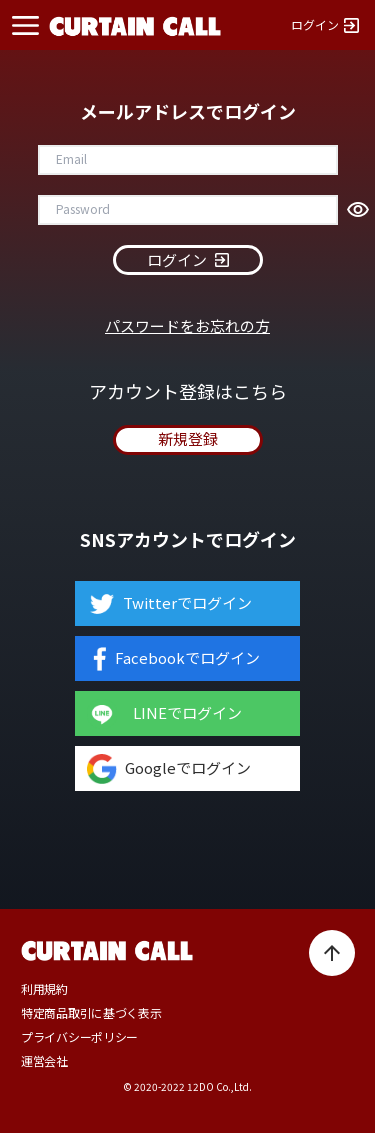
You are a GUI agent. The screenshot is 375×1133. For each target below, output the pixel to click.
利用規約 (44, 989)
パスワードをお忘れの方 (187, 325)
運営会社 (44, 1061)
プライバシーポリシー (79, 1037)
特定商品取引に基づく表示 (91, 1013)
